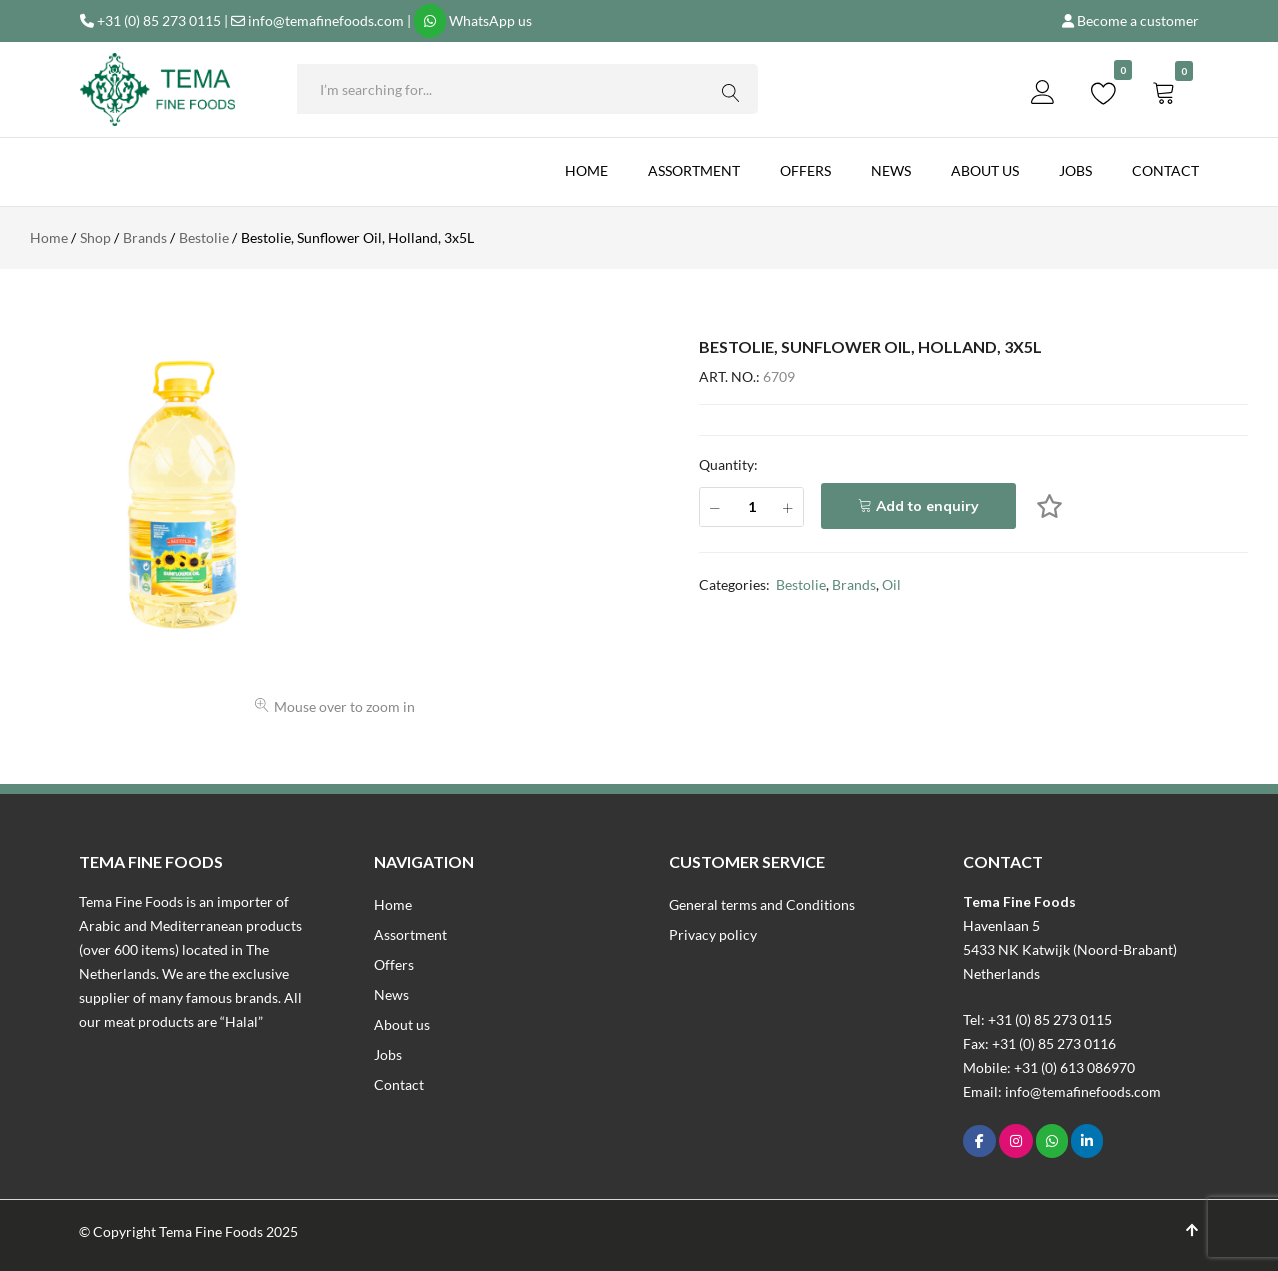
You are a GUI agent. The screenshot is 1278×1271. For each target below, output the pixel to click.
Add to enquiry (927, 506)
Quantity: (728, 464)
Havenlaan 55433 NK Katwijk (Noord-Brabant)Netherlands (1070, 949)
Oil (891, 584)
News (891, 170)
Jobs (1075, 170)
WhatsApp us (490, 20)
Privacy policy (713, 934)
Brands (854, 584)
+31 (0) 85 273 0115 (159, 20)
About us (985, 170)
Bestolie (801, 584)
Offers (805, 170)
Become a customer (1138, 20)
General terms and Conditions (762, 904)
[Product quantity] (751, 507)
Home (586, 170)
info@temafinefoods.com (326, 20)
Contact (1165, 170)
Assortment (694, 170)
